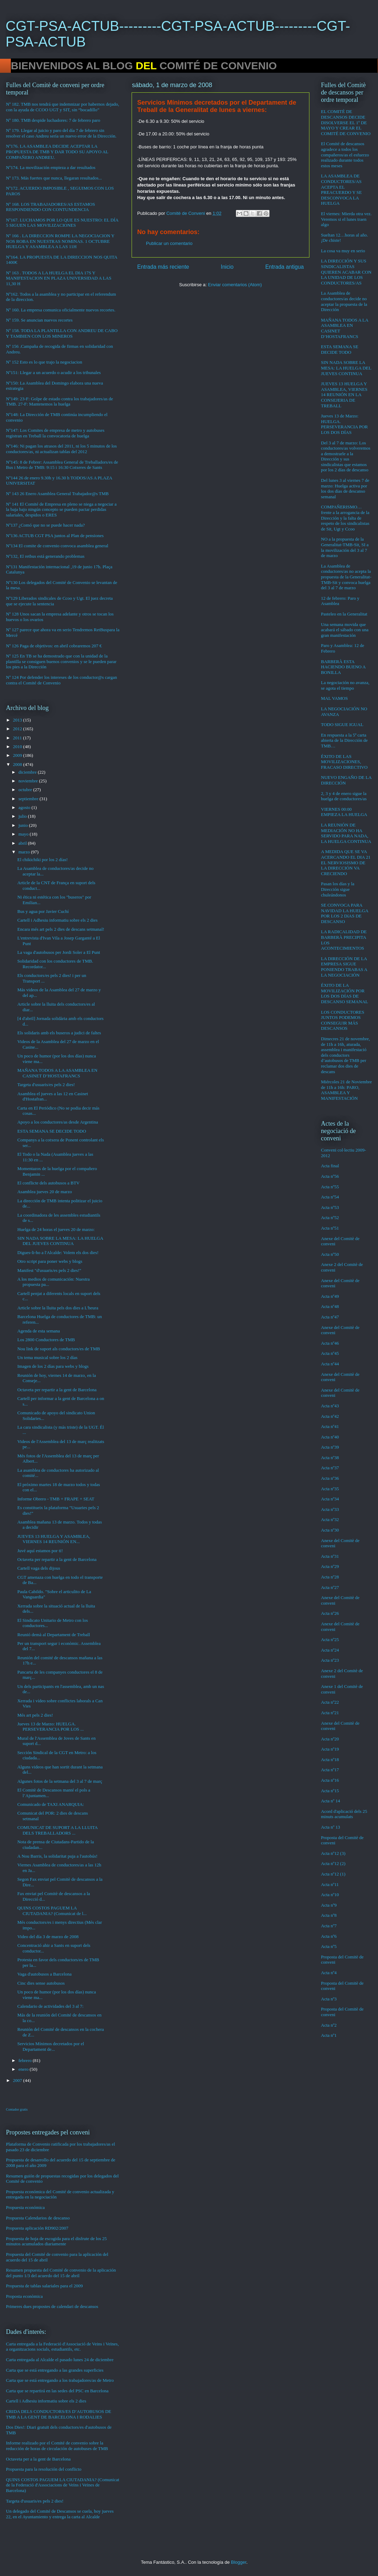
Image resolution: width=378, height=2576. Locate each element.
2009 (18, 755)
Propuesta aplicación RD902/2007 (37, 2228)
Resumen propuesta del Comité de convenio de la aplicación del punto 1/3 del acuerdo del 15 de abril (61, 2272)
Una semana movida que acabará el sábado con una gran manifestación (345, 630)
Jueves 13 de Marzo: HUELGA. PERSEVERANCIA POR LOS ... (50, 1726)
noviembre (29, 780)
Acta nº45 (330, 1353)
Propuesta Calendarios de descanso (38, 2217)
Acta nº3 (329, 1998)
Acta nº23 (330, 1660)
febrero (26, 2060)
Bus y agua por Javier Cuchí (43, 911)
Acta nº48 (330, 1306)
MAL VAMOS (334, 698)
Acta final (330, 1165)
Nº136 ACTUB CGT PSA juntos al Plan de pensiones (55, 535)
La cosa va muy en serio (343, 250)
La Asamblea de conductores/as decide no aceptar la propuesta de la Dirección (344, 301)
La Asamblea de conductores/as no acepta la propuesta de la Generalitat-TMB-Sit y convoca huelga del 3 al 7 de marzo (346, 576)
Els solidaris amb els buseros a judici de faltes (59, 1032)
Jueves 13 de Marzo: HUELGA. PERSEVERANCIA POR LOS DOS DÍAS (344, 424)
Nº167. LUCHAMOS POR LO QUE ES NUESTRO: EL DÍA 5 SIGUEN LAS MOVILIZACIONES (62, 222)
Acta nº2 (329, 2025)
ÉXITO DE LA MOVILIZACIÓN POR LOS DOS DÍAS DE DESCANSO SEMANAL (344, 993)
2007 (18, 2080)
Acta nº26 (330, 1613)
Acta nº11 (330, 1884)
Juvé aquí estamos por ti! (40, 1550)
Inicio (227, 267)
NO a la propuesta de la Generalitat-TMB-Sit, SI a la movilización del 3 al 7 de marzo (345, 547)
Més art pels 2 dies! (35, 1715)
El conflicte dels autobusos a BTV (48, 1182)
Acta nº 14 (330, 1800)
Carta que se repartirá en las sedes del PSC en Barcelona (57, 2390)
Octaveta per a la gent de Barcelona (38, 2459)
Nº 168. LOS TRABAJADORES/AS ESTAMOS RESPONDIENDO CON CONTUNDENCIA (50, 207)
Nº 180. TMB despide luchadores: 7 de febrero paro (53, 120)
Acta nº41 (330, 1426)
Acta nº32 (330, 1519)
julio (23, 816)
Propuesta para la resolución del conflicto (44, 2469)
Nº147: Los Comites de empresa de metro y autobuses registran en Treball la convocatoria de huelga (55, 433)
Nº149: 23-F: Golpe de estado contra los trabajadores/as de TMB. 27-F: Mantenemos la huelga (59, 401)
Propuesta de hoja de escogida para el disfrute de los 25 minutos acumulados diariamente (56, 2241)
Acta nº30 (330, 1530)
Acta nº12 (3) (333, 1853)
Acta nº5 (329, 1946)
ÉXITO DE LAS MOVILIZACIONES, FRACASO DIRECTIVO (344, 762)
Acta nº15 (330, 1790)
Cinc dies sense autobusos (40, 1983)
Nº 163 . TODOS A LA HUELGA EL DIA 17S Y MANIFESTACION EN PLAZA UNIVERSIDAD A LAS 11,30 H (58, 278)
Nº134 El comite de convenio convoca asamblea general (57, 545)
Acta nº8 (329, 1915)
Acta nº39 (330, 1447)
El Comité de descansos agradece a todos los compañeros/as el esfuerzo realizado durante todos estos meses (345, 154)
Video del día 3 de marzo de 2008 (47, 1936)
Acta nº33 (330, 1509)
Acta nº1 (329, 2035)
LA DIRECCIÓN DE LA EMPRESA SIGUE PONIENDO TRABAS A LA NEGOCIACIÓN (344, 967)
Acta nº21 (330, 1712)
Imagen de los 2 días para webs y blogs (53, 1366)
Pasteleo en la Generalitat (344, 614)
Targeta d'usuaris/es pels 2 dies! (46, 1084)
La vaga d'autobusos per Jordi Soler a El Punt (58, 952)
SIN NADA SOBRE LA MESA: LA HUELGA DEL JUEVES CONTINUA (60, 1241)
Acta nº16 (330, 1780)
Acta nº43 (330, 1405)
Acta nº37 (330, 1467)
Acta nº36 (330, 1478)
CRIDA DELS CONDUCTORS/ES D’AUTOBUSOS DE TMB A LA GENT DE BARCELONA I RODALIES (58, 2414)
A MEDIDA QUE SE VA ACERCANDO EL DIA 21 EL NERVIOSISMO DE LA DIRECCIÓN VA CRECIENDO (345, 862)
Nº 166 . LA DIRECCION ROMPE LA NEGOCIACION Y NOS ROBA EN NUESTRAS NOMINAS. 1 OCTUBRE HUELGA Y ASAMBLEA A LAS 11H (60, 241)
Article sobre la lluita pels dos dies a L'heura (57, 1307)
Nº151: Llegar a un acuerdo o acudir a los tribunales (53, 372)
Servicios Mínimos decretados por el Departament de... (50, 2046)
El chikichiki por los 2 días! (42, 859)
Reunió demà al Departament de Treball (53, 1634)
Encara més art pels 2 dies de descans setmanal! (60, 929)
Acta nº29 (330, 1566)
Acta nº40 (330, 1437)
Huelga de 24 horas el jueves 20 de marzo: (55, 1229)
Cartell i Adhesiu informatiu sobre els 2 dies (57, 920)
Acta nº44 (330, 1363)
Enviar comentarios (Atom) (235, 284)
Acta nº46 (330, 1343)
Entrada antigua (284, 267)
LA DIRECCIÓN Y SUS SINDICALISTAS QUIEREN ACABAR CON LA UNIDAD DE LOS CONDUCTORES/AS (346, 271)
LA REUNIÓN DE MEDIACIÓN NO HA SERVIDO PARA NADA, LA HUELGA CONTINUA (346, 833)
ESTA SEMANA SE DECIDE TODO (51, 1131)
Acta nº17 (330, 1769)
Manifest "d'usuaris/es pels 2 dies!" (49, 1270)
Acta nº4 (329, 1972)
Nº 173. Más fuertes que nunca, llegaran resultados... (54, 178)
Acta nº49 (330, 1296)
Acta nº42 (330, 1416)
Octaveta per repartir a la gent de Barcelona (56, 1389)
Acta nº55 (330, 1186)
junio (24, 825)
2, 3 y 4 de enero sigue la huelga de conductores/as (344, 796)
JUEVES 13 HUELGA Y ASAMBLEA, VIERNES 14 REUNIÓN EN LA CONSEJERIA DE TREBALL (344, 394)
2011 (18, 737)
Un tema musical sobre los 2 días (47, 1357)
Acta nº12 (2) (333, 1863)
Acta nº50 (330, 1254)
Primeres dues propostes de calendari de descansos (52, 2306)
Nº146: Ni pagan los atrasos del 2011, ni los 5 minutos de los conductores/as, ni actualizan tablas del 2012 (61, 448)
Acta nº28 (330, 1576)
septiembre (29, 798)
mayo (24, 834)
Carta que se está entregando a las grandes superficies (55, 2370)
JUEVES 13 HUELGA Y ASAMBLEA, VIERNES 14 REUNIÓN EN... (53, 1539)
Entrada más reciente (163, 267)
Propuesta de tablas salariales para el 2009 (44, 2285)
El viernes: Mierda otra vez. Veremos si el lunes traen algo (346, 219)
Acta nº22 (330, 1702)
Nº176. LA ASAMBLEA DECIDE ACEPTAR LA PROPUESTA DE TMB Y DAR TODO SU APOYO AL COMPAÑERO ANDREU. (57, 151)
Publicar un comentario (169, 243)
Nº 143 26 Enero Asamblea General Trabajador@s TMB (57, 493)
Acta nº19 (330, 1749)
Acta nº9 (329, 1905)
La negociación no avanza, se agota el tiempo (345, 685)
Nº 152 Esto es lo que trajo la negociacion (44, 362)
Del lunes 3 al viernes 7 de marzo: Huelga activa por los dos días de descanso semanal (345, 488)
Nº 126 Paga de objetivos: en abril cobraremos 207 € (54, 645)
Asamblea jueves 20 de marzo (44, 1191)
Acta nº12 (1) (333, 1874)
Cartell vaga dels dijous (38, 1568)
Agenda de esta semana (38, 1330)
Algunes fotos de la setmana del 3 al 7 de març (59, 1781)
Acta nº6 (329, 1936)
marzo (25, 851)
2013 (18, 720)
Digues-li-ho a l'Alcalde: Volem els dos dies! (57, 1252)
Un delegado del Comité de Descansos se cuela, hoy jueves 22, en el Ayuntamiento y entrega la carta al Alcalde (60, 2513)
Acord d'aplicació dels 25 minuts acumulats (344, 1814)
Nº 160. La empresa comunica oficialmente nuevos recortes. (60, 309)
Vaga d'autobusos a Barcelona (44, 1974)
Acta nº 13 (330, 1827)
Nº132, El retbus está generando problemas (45, 556)
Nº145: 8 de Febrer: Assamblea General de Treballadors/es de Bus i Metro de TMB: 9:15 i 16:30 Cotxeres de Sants (62, 464)
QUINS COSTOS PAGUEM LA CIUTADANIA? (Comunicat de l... (51, 1910)
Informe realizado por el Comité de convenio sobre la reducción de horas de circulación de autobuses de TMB (57, 2445)
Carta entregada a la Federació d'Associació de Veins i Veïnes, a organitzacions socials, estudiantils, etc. (62, 2346)
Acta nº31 (330, 1556)
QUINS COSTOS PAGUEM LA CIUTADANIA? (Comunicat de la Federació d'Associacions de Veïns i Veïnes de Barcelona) (62, 2485)
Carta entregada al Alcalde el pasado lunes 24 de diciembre (59, 2359)
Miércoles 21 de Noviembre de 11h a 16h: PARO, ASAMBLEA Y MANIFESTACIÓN (346, 1090)
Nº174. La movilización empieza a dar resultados (51, 167)
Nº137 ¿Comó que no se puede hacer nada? (45, 525)
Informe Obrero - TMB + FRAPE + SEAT (55, 1498)
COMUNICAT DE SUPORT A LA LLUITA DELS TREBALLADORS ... (57, 1830)
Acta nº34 (330, 1498)
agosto (25, 807)
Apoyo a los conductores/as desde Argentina (57, 1122)
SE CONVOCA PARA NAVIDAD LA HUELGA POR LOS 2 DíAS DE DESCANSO (344, 913)
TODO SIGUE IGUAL (342, 724)
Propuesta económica (25, 2207)
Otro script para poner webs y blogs (49, 1261)
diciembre (28, 772)
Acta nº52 (330, 1217)
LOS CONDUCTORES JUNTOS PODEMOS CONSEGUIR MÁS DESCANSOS (342, 1020)
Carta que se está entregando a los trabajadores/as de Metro (60, 2380)
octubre (26, 789)
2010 (18, 746)
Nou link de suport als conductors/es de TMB (58, 1348)
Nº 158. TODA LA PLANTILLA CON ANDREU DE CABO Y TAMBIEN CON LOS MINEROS (62, 333)
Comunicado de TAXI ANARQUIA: (50, 1804)
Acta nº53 (330, 1207)
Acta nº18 (330, 1759)
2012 (18, 728)
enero (24, 2069)
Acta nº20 (330, 1738)
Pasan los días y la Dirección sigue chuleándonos (337, 889)
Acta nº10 (330, 1894)
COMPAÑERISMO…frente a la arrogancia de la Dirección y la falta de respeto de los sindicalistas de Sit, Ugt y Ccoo (345, 517)
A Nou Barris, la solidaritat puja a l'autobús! (57, 1856)
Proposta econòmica (24, 2296)
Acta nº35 (330, 1488)
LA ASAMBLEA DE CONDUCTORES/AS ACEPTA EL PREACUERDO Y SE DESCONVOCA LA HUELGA (341, 189)
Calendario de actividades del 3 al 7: (50, 2006)
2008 (18, 764)
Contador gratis (17, 2109)
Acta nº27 (330, 1587)
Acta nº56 (330, 1176)
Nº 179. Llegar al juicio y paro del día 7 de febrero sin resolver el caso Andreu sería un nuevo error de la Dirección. (61, 133)
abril (23, 843)
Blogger (238, 2562)
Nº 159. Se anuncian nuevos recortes (39, 320)
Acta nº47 (330, 1316)
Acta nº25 (330, 1639)
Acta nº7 (329, 1925)
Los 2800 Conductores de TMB (46, 1339)
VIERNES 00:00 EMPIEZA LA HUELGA (344, 812)
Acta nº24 (330, 1650)
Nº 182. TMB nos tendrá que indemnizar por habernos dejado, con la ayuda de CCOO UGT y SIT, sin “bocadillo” (62, 106)
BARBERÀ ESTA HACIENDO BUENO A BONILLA (343, 667)
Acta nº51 (330, 1228)
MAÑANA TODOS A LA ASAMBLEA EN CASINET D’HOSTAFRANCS (57, 1073)
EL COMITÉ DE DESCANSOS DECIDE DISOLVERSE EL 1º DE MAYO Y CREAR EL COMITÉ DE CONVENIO (346, 122)
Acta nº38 (330, 1457)
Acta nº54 (330, 1196)
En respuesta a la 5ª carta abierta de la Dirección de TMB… (344, 740)
